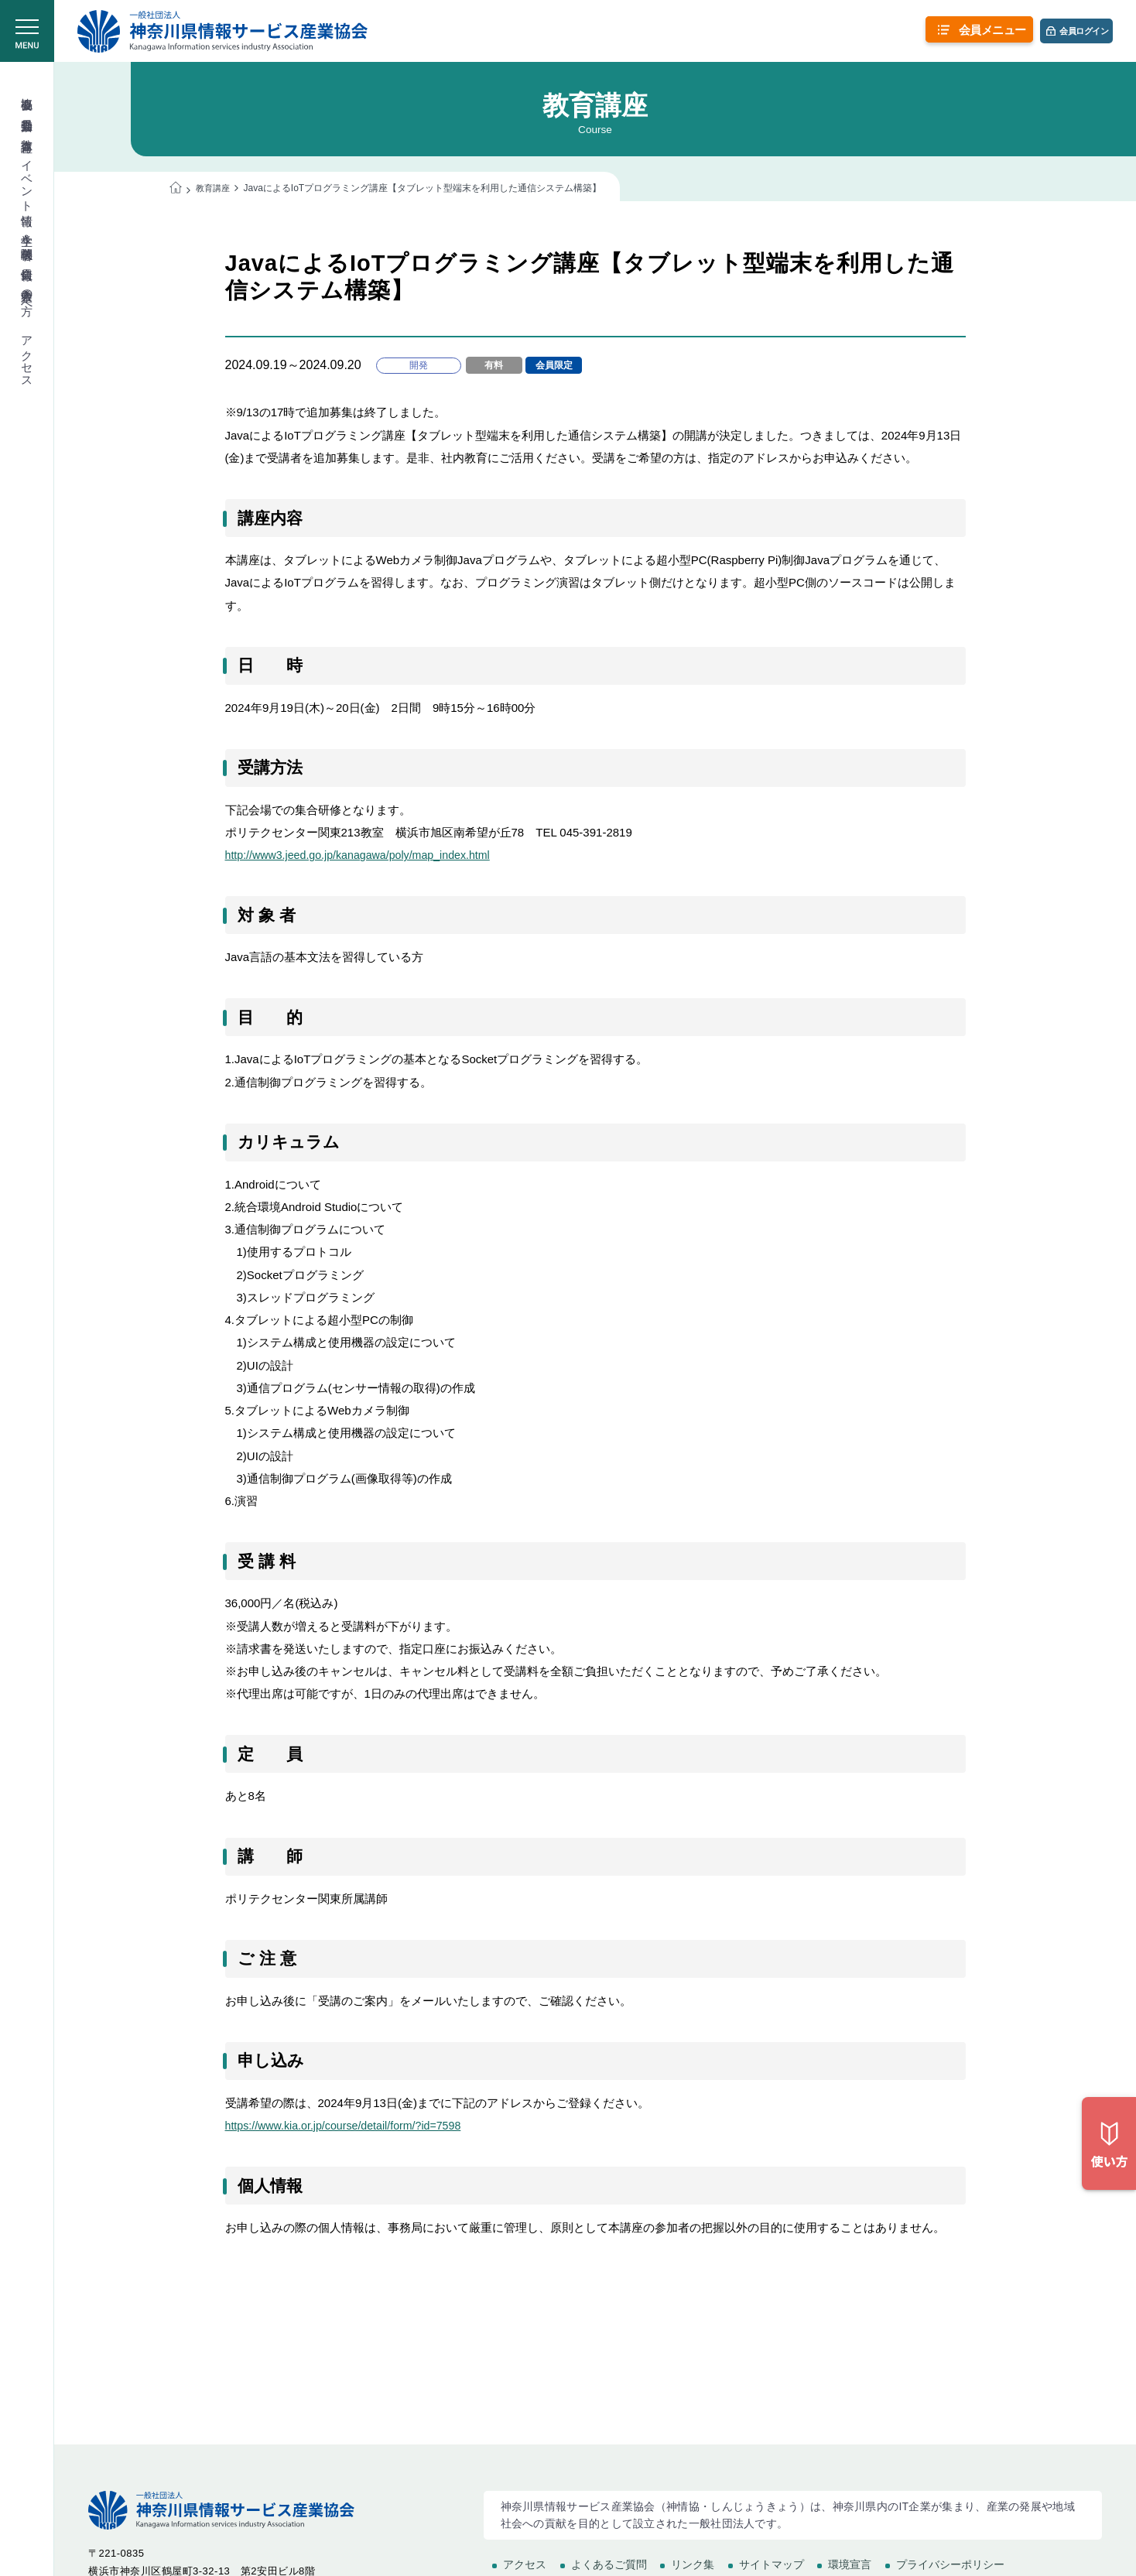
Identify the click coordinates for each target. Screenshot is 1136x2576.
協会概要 (27, 90)
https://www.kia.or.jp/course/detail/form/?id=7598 (349, 2126)
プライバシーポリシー (950, 2564)
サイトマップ (771, 2564)
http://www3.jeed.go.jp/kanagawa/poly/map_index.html (365, 855)
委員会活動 (27, 111)
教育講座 (27, 131)
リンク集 (692, 2564)
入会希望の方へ (27, 295)
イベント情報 (27, 179)
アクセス (27, 355)
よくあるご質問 (609, 2564)
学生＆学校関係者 (27, 233)
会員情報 (27, 260)
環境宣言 (849, 2564)
